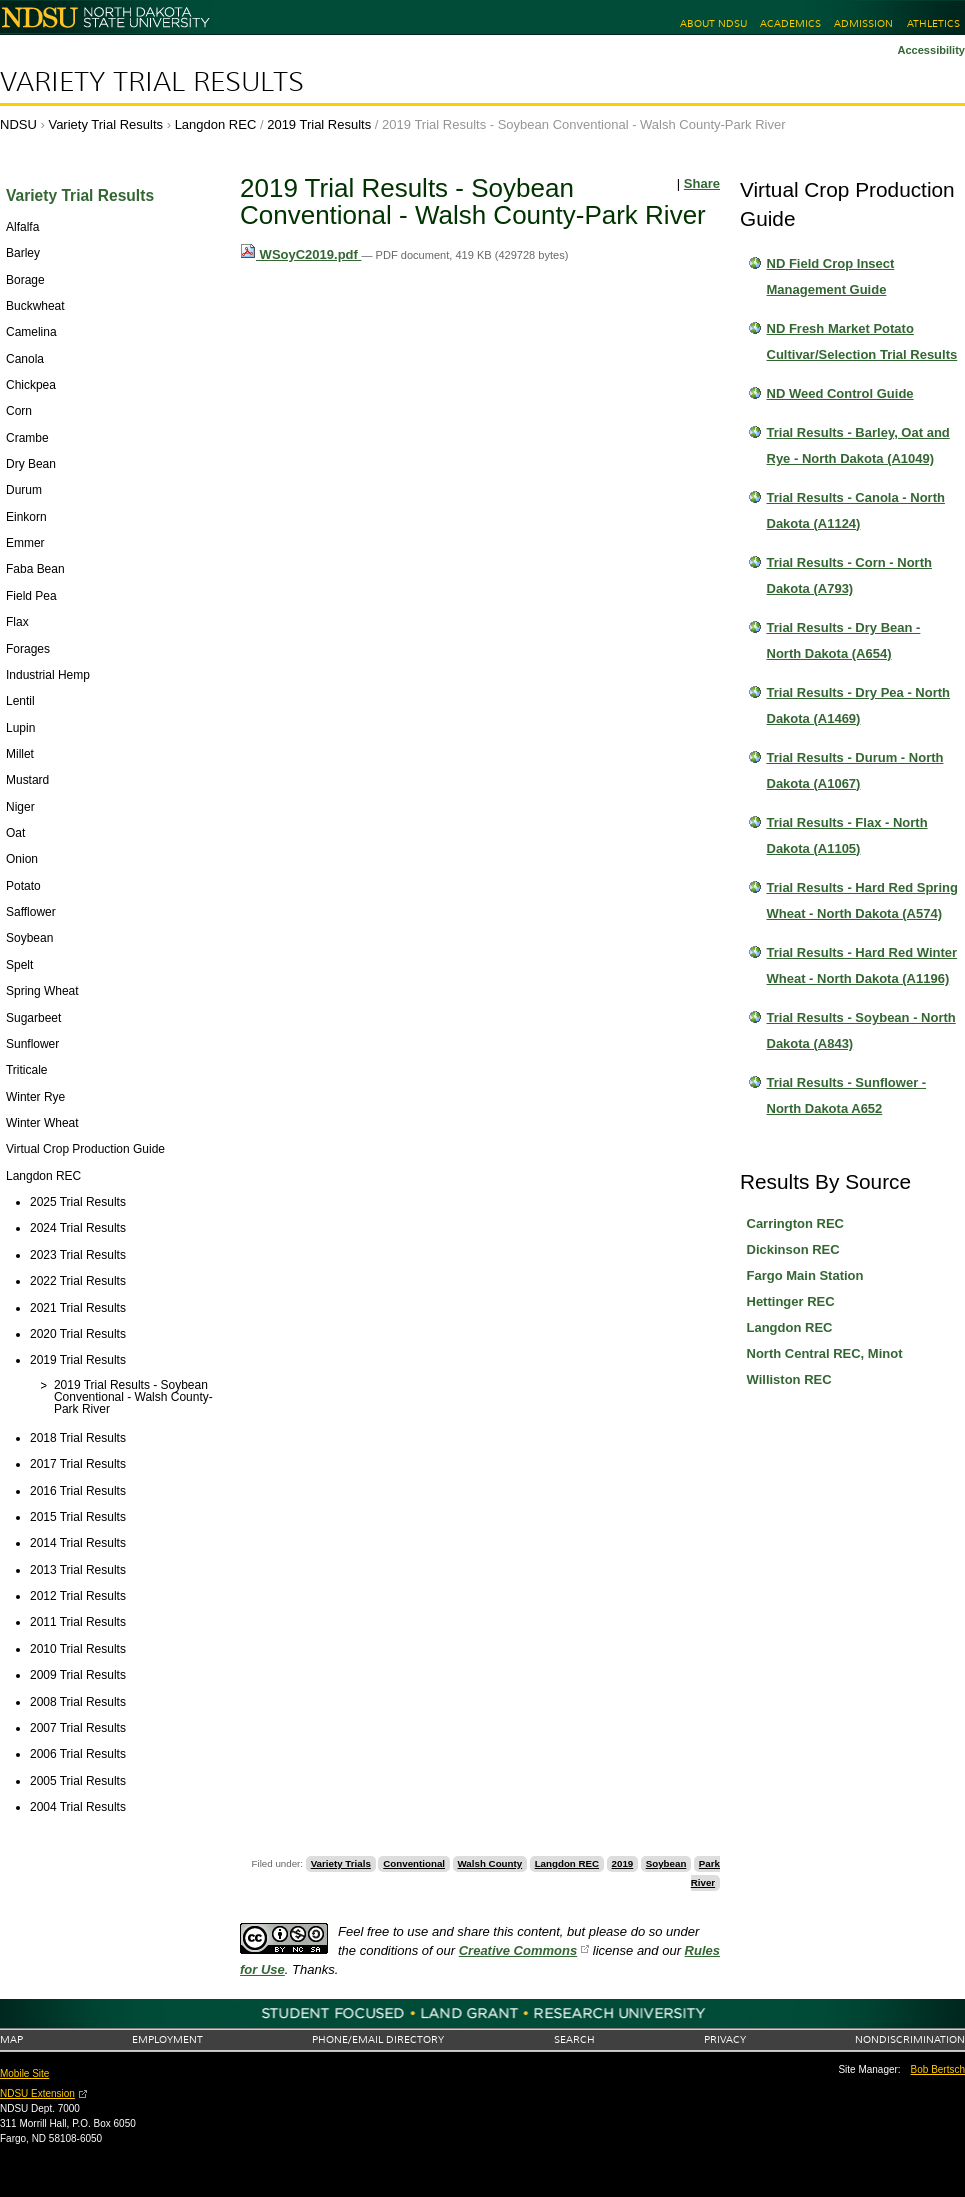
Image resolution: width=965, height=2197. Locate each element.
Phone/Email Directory (378, 2039)
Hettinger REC (791, 1301)
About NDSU (713, 23)
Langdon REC (216, 124)
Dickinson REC (793, 1249)
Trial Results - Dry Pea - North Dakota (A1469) (859, 705)
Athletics (933, 23)
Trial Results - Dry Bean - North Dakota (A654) (844, 640)
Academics (790, 23)
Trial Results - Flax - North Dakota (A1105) (847, 835)
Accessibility (931, 50)
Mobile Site (24, 2073)
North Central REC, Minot (825, 1353)
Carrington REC (796, 1223)
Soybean (666, 1863)
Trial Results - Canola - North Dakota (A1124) (856, 510)
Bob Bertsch (938, 2069)
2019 (623, 1863)
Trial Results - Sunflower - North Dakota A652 (847, 1095)
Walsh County (490, 1863)
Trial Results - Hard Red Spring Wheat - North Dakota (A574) (862, 900)
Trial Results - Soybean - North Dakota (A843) (861, 1030)
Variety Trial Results (152, 82)
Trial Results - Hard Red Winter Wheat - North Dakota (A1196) (862, 965)
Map (11, 2039)
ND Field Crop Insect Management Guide (831, 276)
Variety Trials (341, 1863)
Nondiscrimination (910, 2039)
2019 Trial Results (319, 124)
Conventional (414, 1863)
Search (574, 2039)
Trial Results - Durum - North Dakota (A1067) (855, 770)
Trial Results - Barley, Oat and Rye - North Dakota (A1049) (858, 445)
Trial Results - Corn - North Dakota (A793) (849, 575)
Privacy (725, 2039)
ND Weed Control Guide (840, 393)
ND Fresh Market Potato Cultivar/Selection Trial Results (862, 341)
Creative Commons (518, 1950)
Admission (863, 23)
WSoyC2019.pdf (300, 254)
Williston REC (789, 1379)
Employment (167, 2039)
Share (702, 183)
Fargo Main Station (805, 1275)
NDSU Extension (37, 2093)
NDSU (18, 124)
